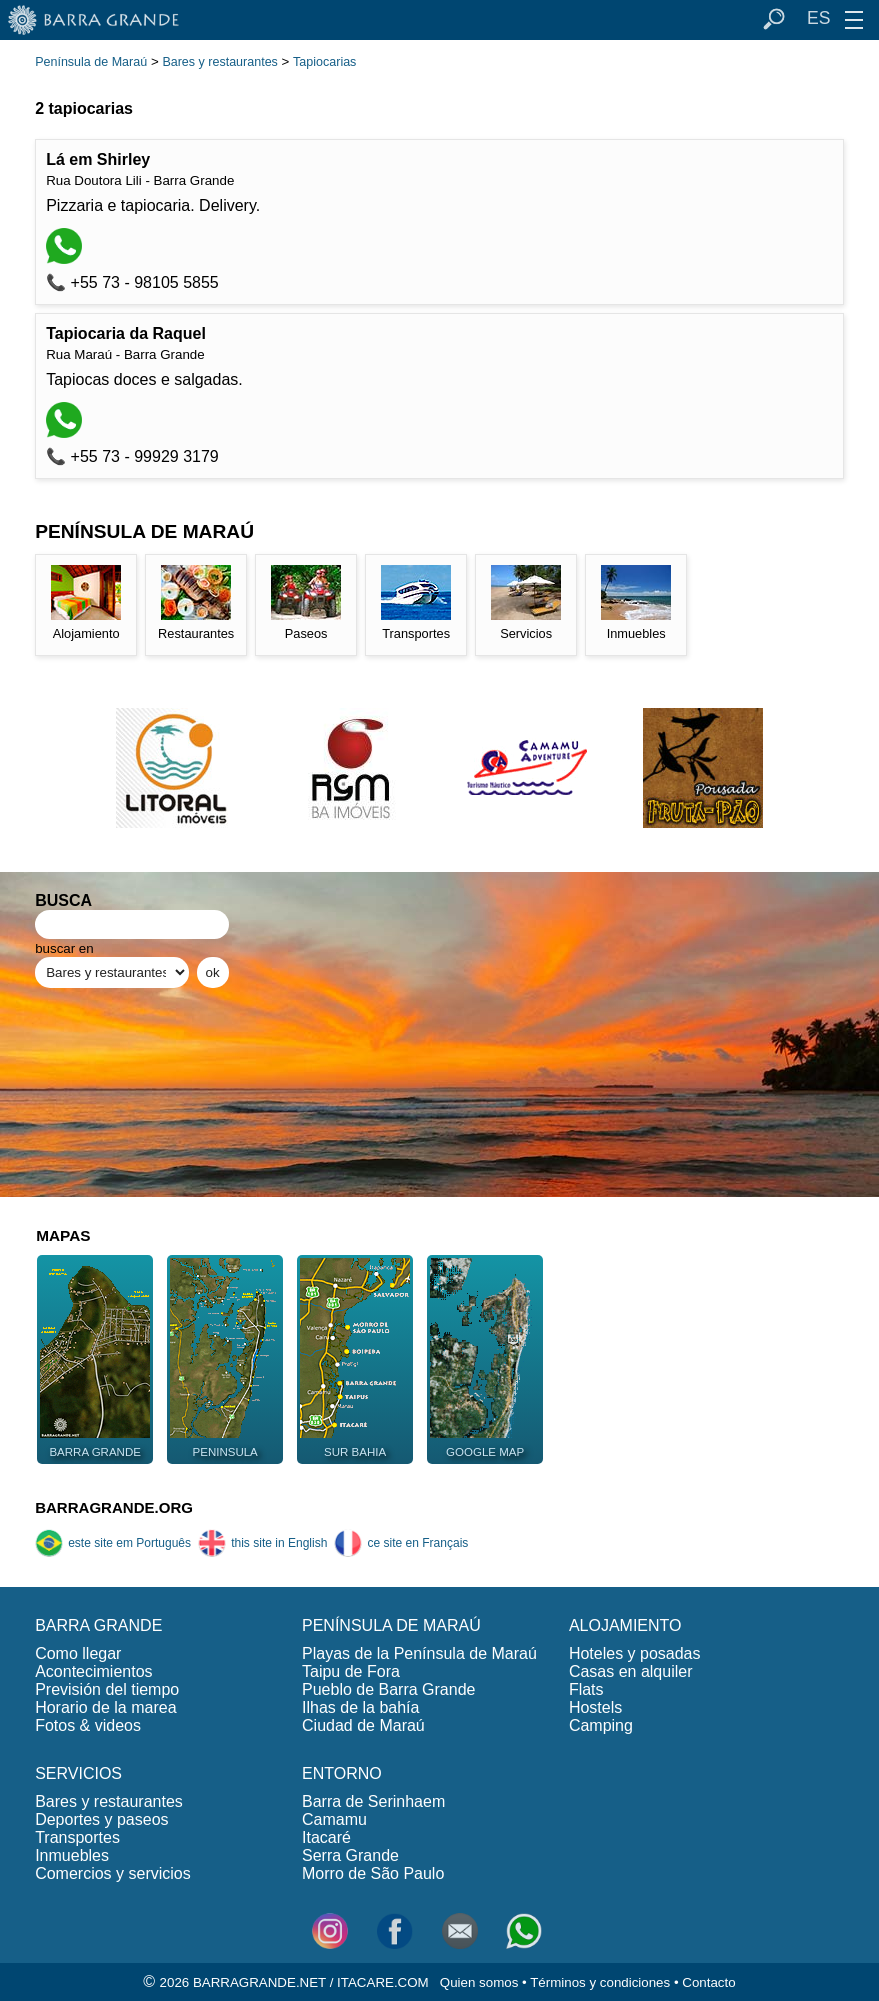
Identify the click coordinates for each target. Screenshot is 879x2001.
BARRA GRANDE (98, 1625)
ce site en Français (401, 1543)
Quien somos (479, 1982)
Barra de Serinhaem (373, 1801)
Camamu (334, 1819)
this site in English (262, 1543)
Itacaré (326, 1837)
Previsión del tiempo (107, 1689)
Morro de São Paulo (373, 1873)
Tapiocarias (324, 62)
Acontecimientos (93, 1671)
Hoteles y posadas (635, 1653)
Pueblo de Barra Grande (388, 1689)
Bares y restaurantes (219, 62)
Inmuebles (72, 1855)
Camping (601, 1725)
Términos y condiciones (600, 1982)
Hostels (595, 1707)
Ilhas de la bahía (360, 1707)
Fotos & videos (88, 1725)
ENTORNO (342, 1773)
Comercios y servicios (113, 1873)
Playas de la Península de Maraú (419, 1653)
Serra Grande (350, 1855)
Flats (586, 1689)
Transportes (77, 1837)
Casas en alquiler (631, 1671)
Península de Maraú (91, 62)
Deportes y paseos (101, 1819)
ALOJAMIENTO (625, 1625)
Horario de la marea (105, 1707)
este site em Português (113, 1543)
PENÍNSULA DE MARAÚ (391, 1625)
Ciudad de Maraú (363, 1725)
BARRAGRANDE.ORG (114, 1507)
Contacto (708, 1982)
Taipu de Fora (351, 1671)
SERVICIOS (78, 1773)
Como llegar (78, 1653)
